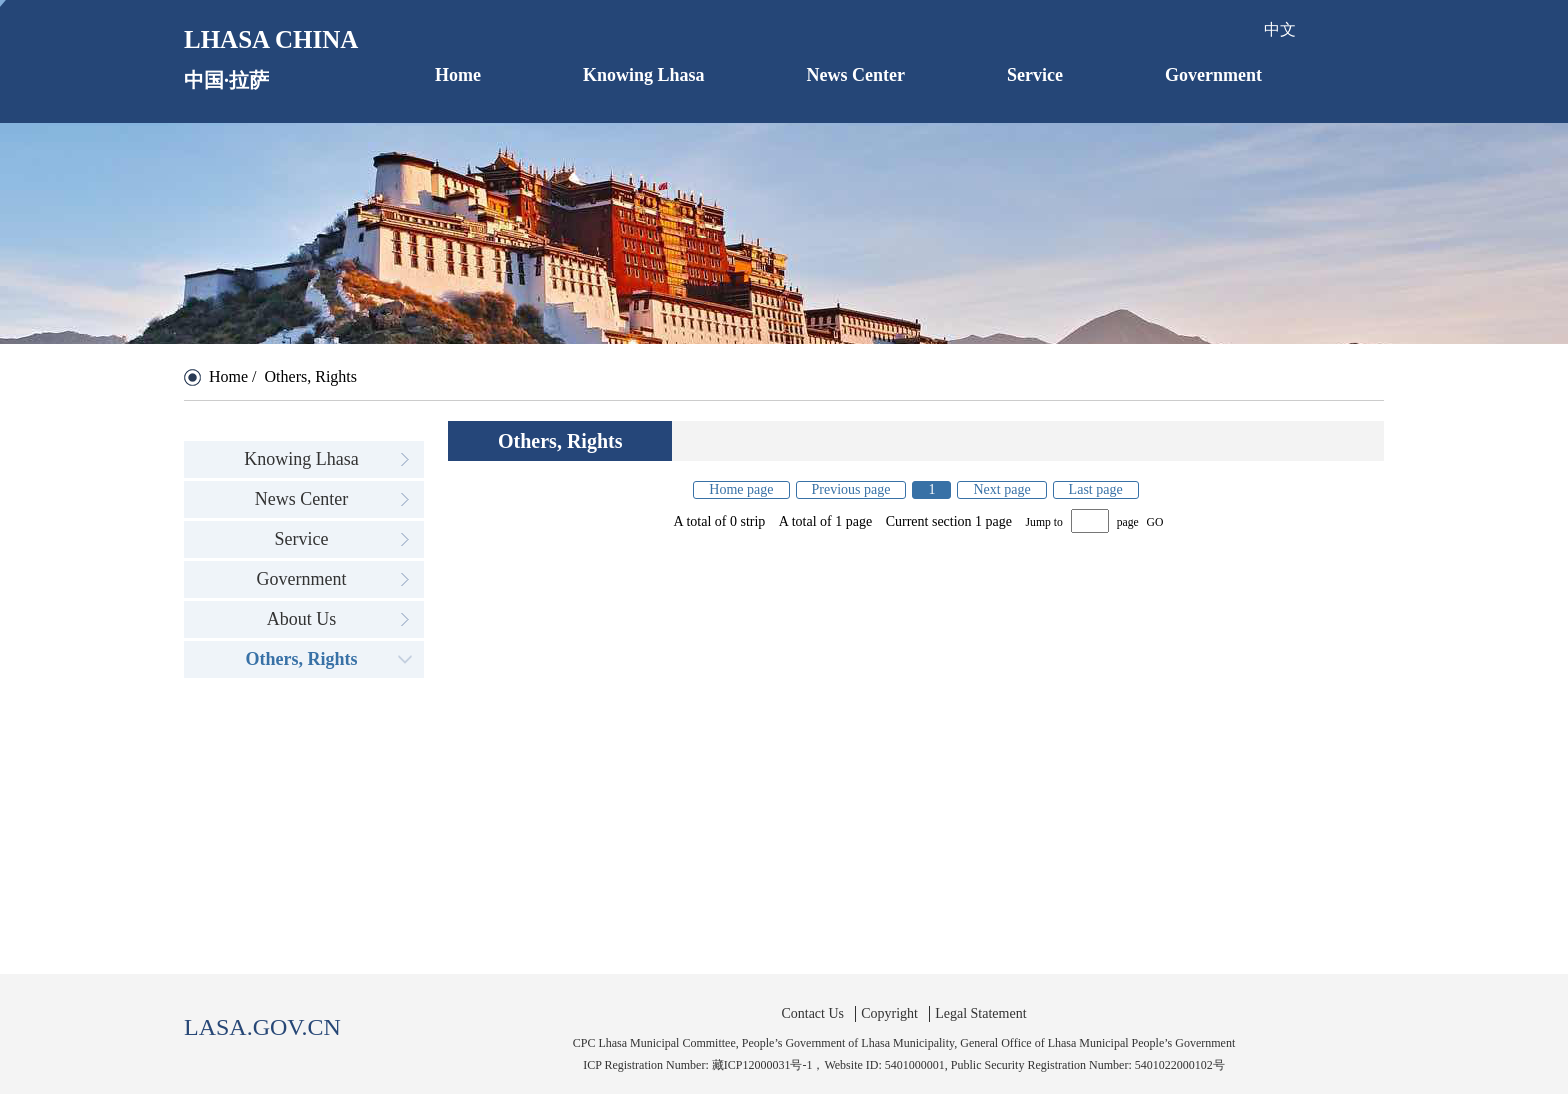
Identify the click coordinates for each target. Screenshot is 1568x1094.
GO (1155, 522)
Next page (1001, 489)
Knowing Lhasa (644, 75)
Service (1035, 75)
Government (1213, 75)
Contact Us (812, 1013)
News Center (856, 75)
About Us (302, 619)
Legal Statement (980, 1013)
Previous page (851, 489)
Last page (1096, 489)
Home (458, 75)
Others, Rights (302, 659)
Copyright (889, 1013)
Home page (741, 489)
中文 (1280, 29)
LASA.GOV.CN (262, 1027)
